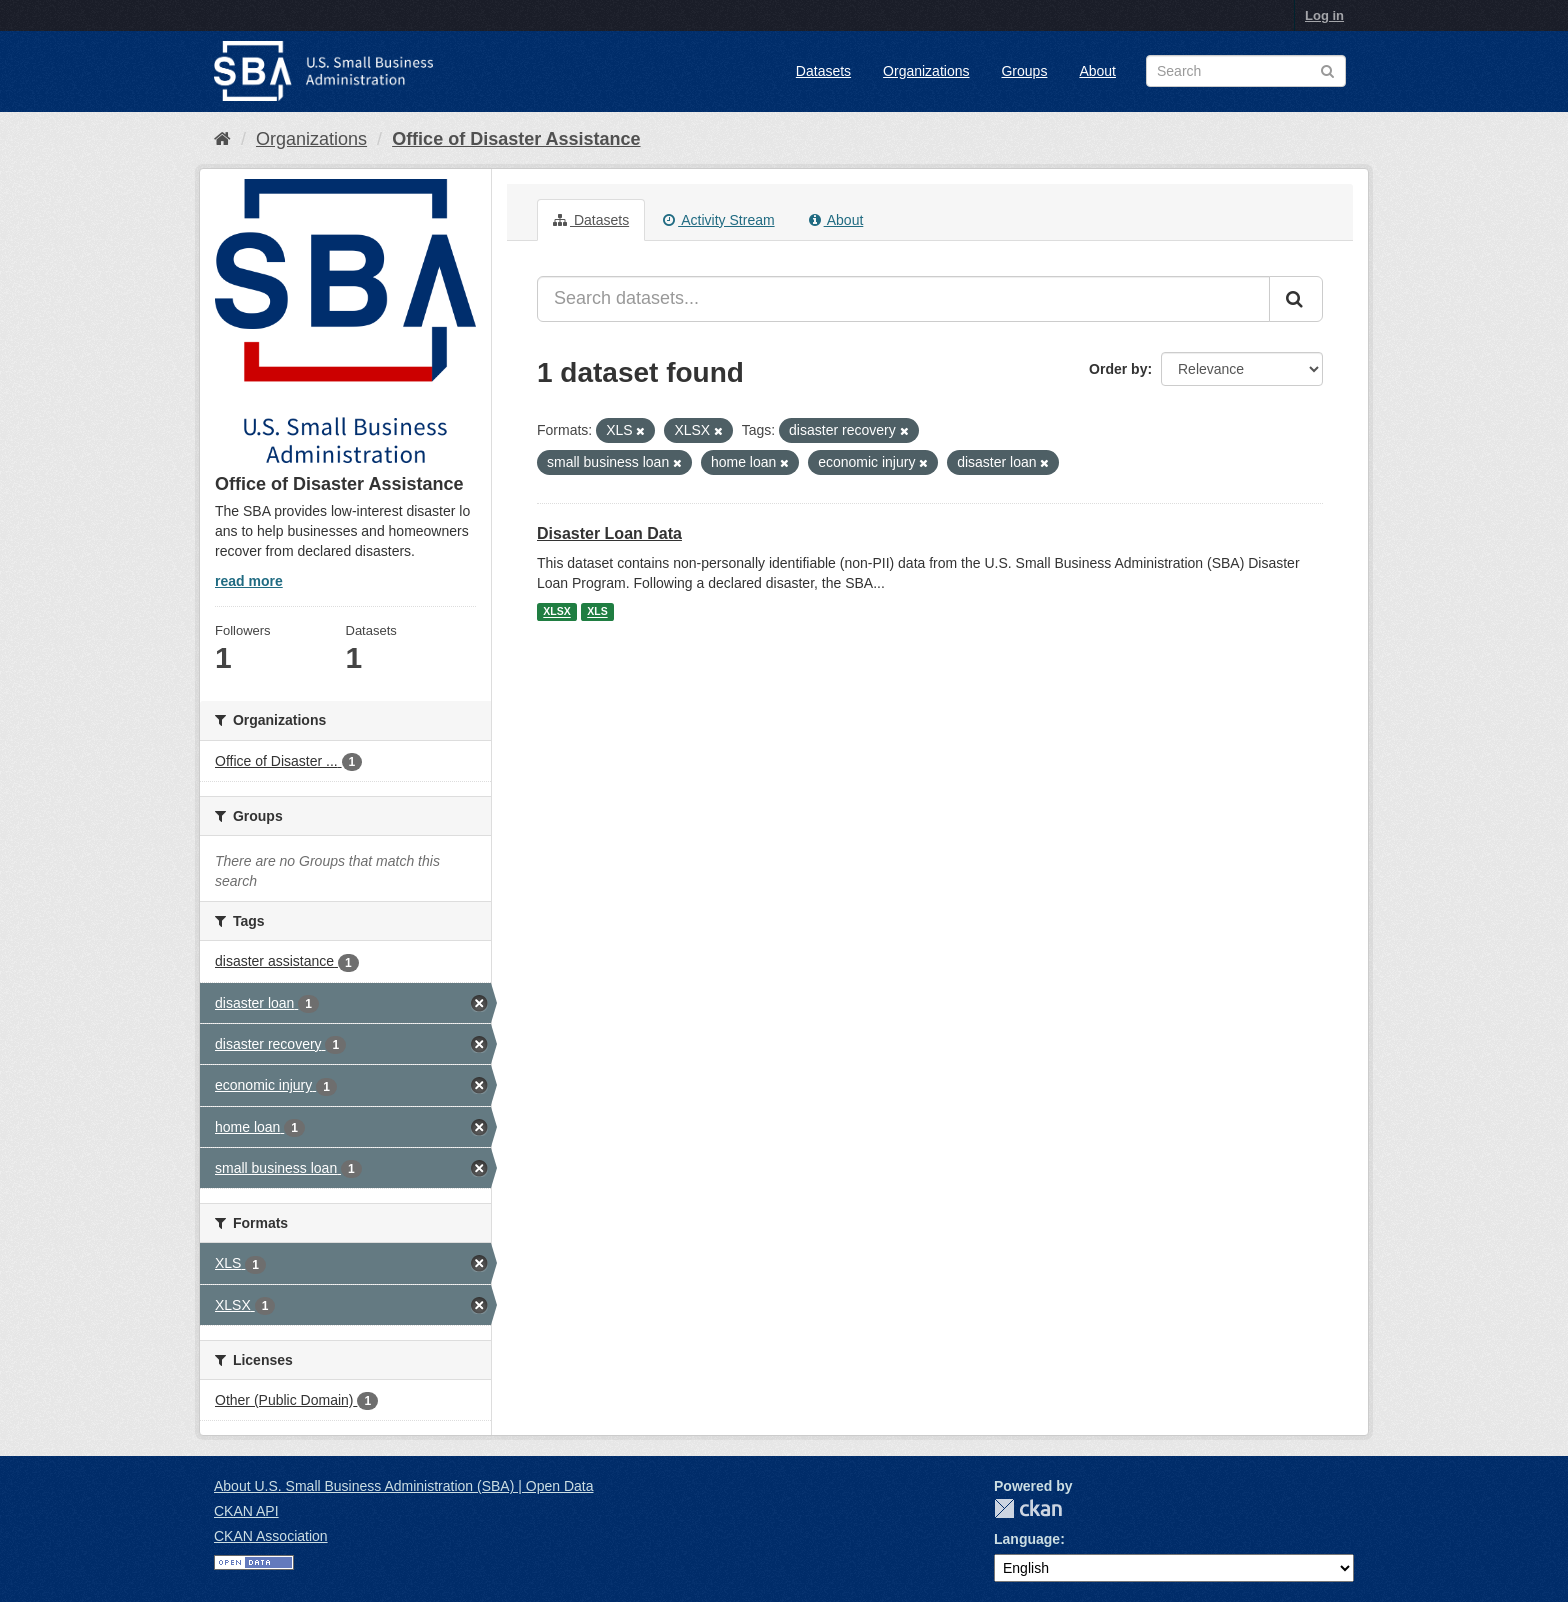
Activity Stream (718, 220)
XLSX (556, 612)
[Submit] (1296, 299)
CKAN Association (271, 1536)
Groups (1024, 71)
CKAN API (246, 1511)
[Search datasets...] (903, 299)
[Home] (222, 139)
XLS (597, 612)
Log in (1324, 15)
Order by (1118, 369)
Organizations (926, 71)
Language (1027, 1539)
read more (249, 581)
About (1097, 71)
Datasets (823, 71)
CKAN (1028, 1508)
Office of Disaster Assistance (516, 139)
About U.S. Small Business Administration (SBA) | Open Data (403, 1486)
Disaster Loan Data (609, 533)
